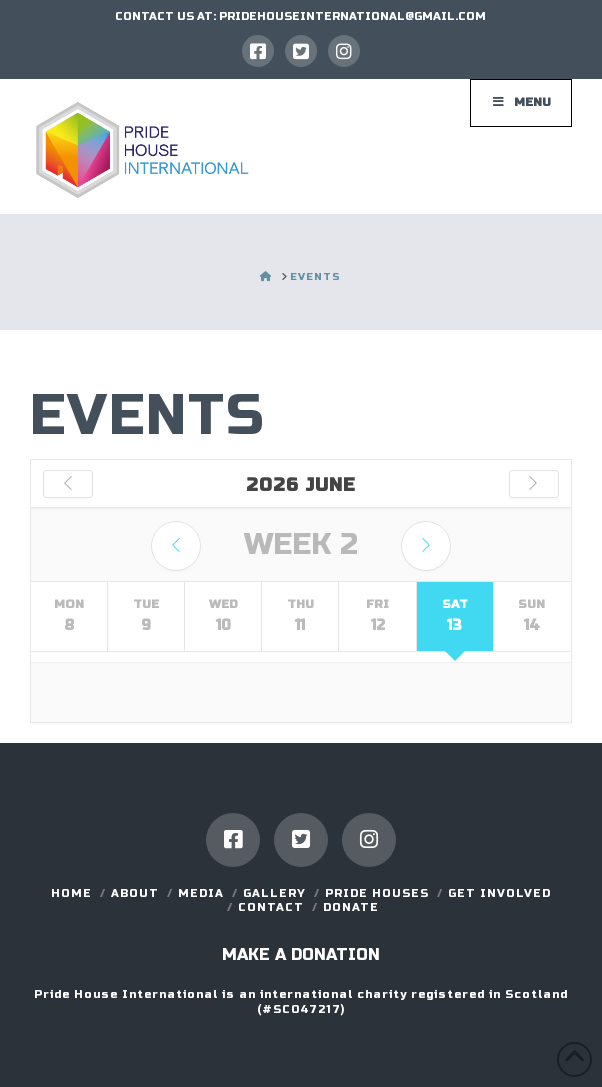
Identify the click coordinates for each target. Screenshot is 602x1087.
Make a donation (301, 954)
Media (201, 893)
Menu (521, 102)
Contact (271, 907)
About (135, 893)
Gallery (274, 893)
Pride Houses (377, 893)
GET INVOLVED (499, 893)
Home (71, 893)
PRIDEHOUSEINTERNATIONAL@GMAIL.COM (352, 16)
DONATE (351, 907)
